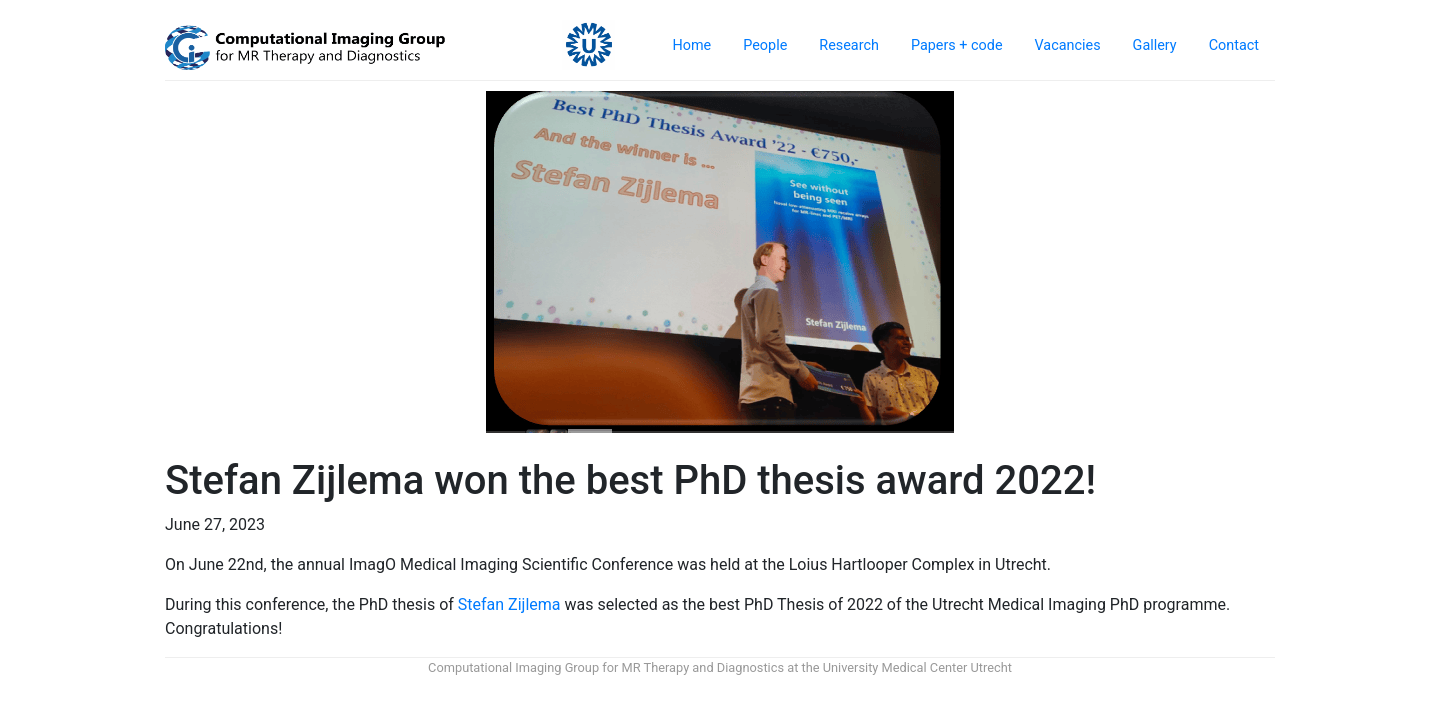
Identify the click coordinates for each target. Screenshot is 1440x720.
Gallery (1155, 45)
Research (849, 45)
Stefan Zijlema (509, 604)
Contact (1234, 45)
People (765, 45)
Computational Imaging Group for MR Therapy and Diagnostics (606, 667)
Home (692, 45)
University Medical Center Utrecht (917, 667)
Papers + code (957, 45)
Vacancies (1068, 45)
